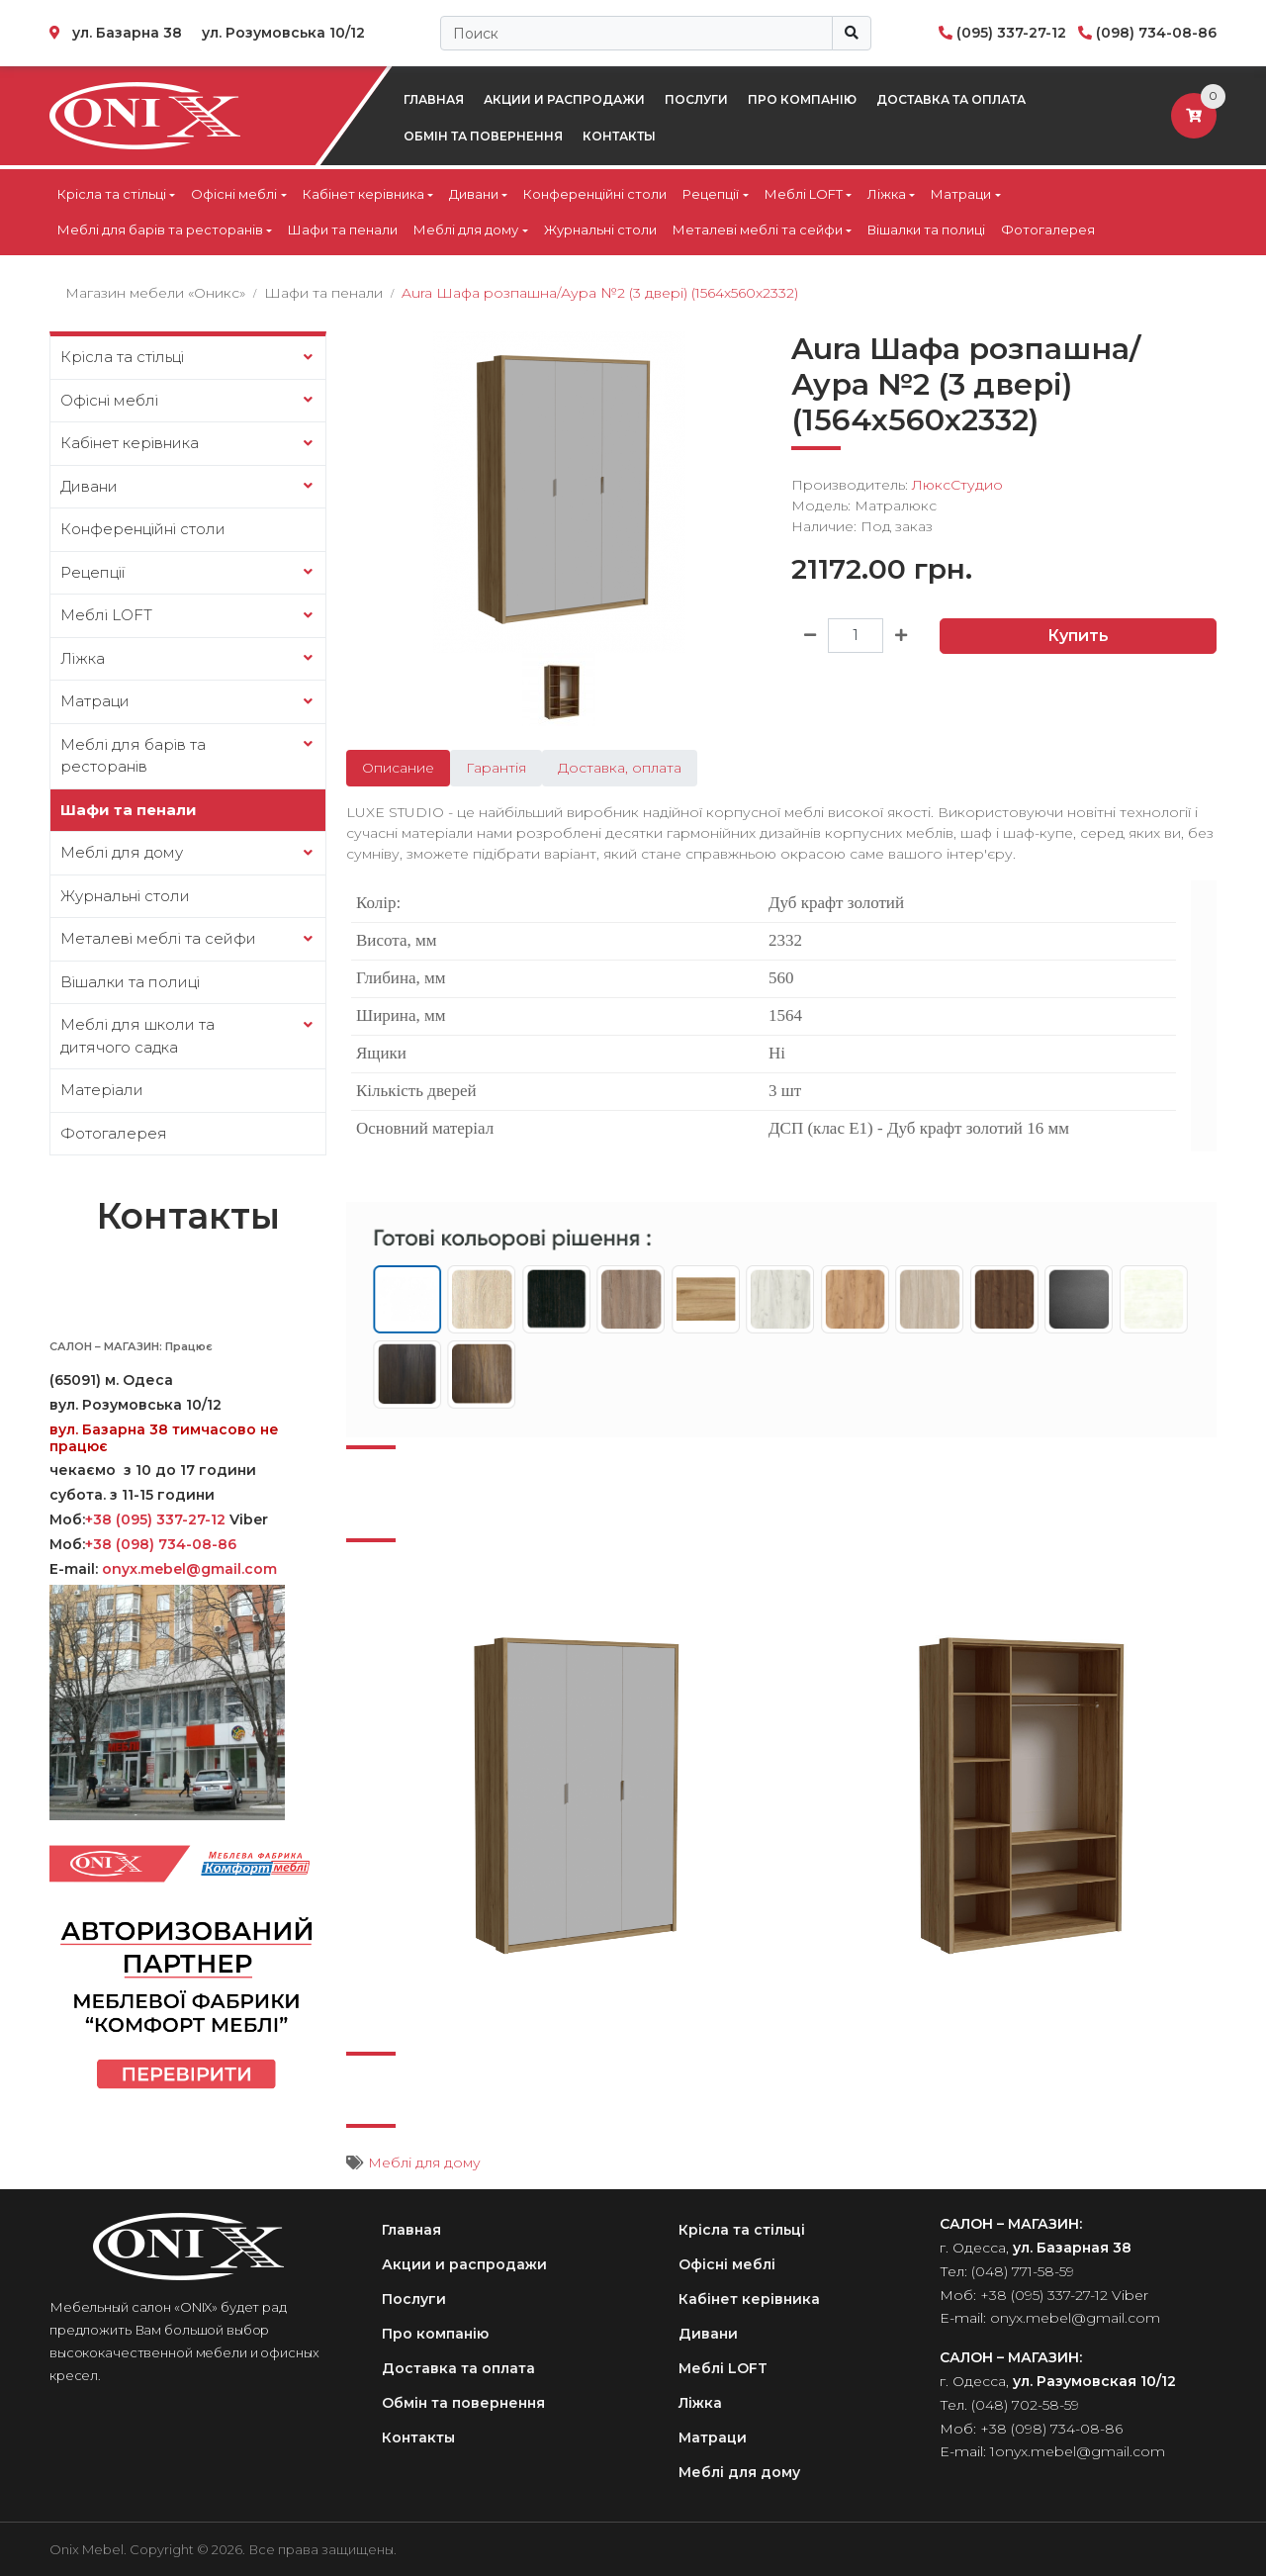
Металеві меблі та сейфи (758, 229)
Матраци (961, 194)
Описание (398, 768)
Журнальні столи (600, 229)
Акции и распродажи (564, 99)
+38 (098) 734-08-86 (160, 1544)
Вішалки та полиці (926, 229)
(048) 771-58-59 (1022, 2271)
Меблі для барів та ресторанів (160, 229)
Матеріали (101, 1089)
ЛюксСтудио (957, 485)
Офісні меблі (234, 194)
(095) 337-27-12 (1011, 33)
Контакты (619, 136)
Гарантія (496, 768)
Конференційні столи (595, 194)
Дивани (473, 194)
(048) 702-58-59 (1025, 2405)
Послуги (696, 99)
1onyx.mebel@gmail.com (1077, 2451)
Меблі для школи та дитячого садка (137, 1036)
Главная (434, 99)
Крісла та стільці (111, 194)
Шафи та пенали (343, 229)
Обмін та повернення (483, 136)
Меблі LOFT (804, 194)
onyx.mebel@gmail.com (191, 1569)
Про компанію (802, 99)
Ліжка (886, 194)
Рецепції (710, 194)
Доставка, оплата (619, 768)
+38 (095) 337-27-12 (155, 1519)
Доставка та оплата (951, 99)
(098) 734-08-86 (1156, 33)
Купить (1078, 635)
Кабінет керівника (363, 194)
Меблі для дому (465, 229)
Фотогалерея (1048, 229)
